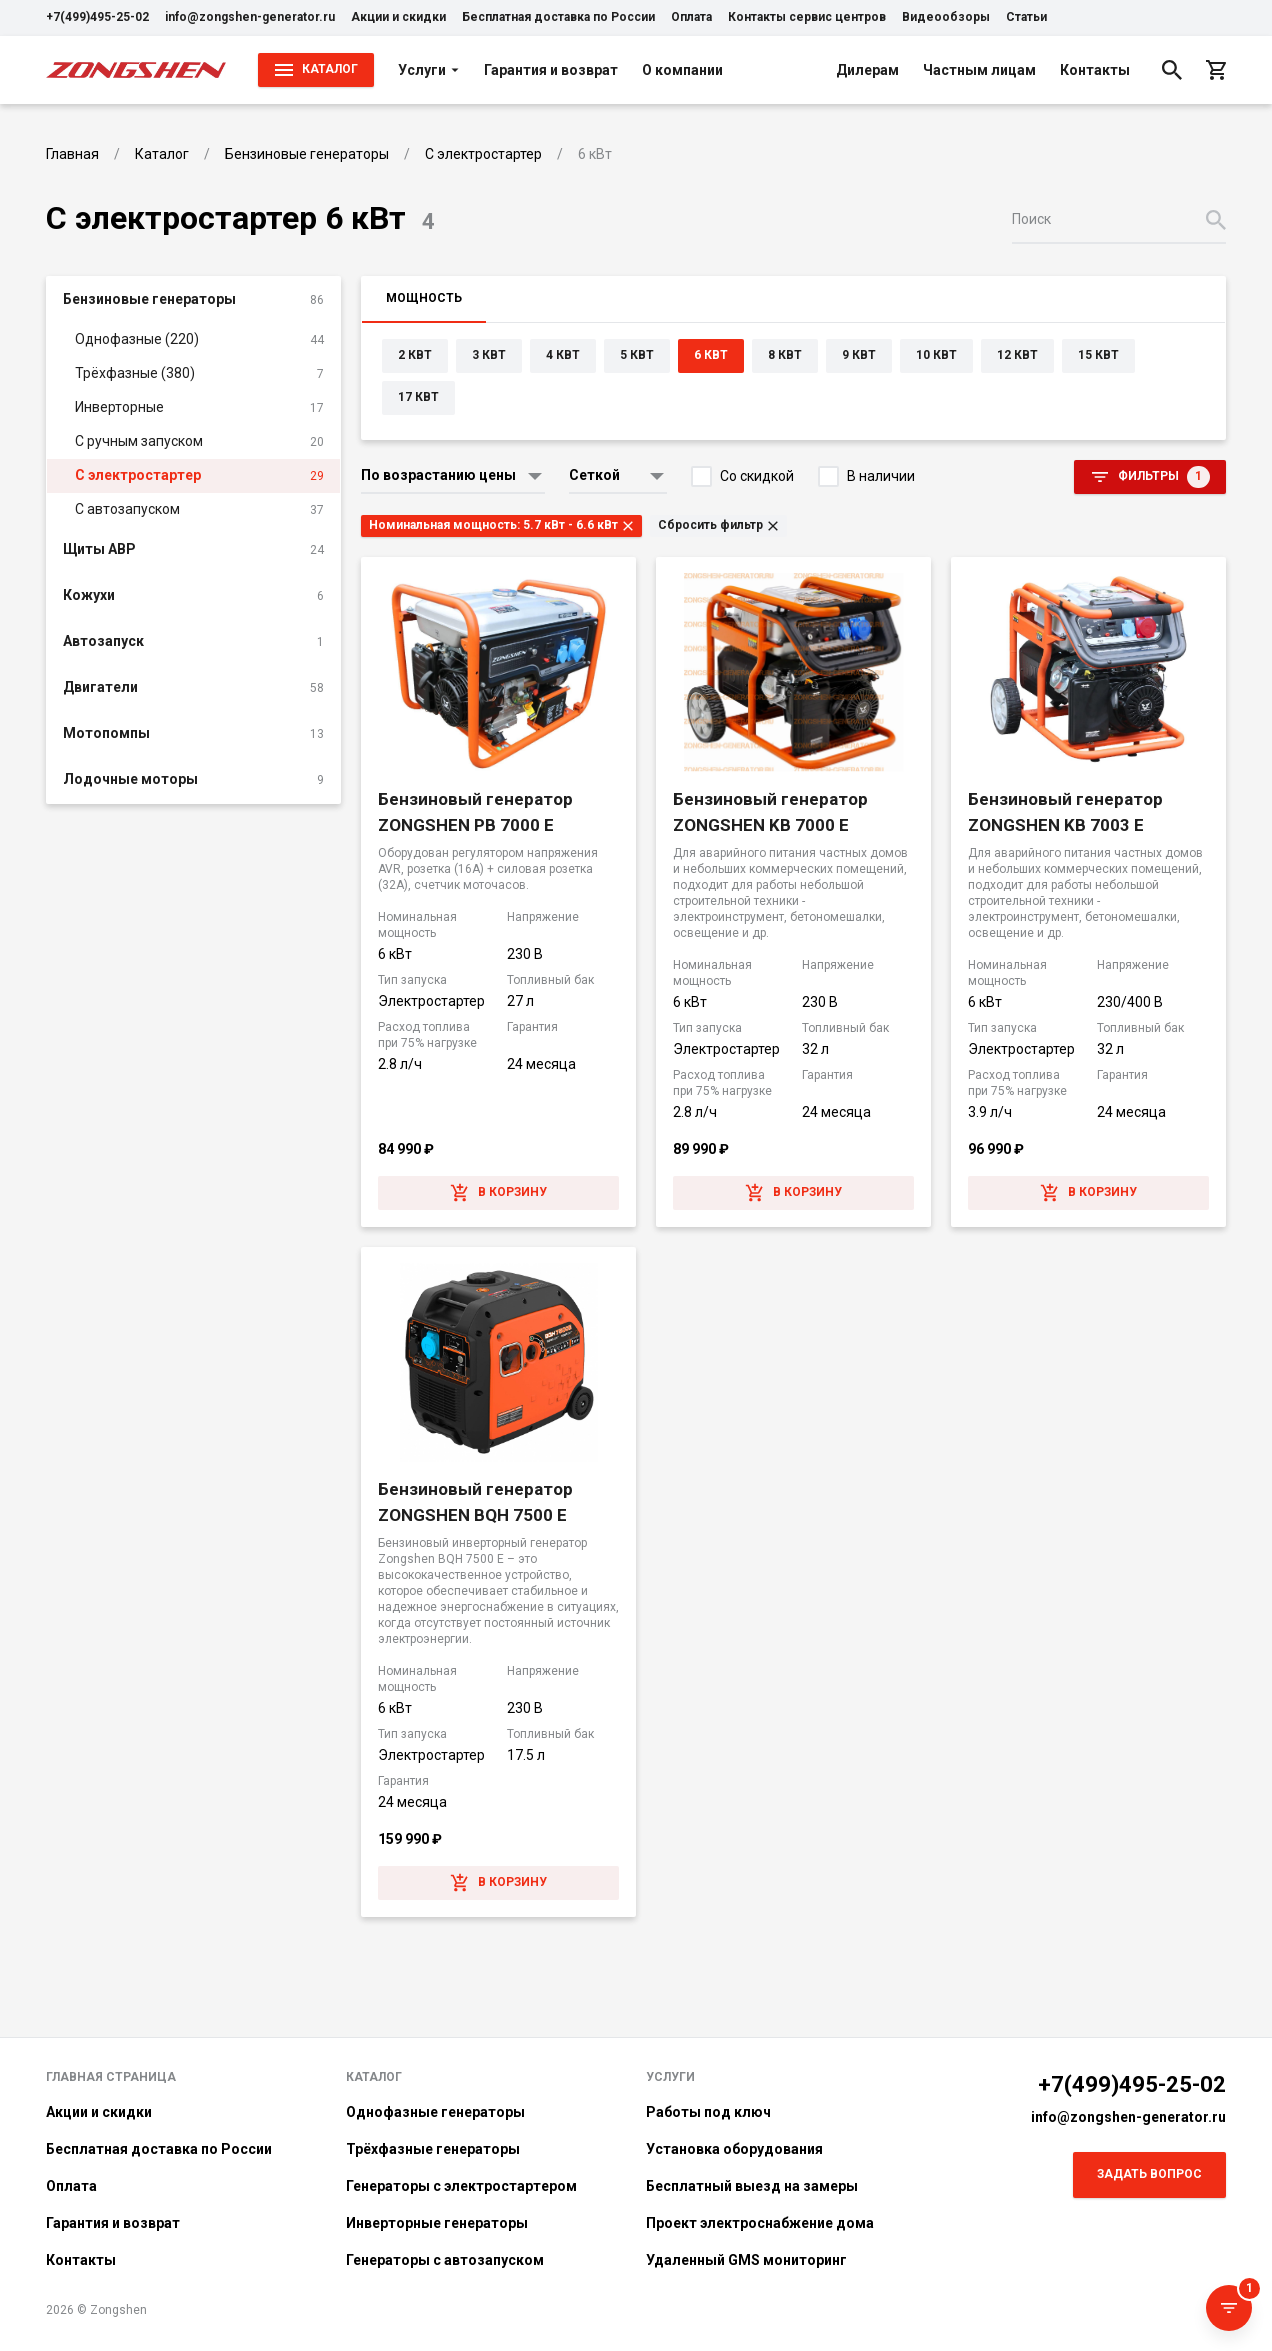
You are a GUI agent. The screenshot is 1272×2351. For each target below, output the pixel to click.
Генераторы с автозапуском (445, 2260)
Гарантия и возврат (551, 70)
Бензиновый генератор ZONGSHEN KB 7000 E (770, 812)
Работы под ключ (708, 2112)
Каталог (374, 2077)
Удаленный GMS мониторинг (746, 2260)
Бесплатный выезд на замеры (752, 2186)
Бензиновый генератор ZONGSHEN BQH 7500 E (475, 1502)
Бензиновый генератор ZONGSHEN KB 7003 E (1065, 812)
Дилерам (867, 70)
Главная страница (111, 2077)
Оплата (691, 17)
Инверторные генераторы (437, 2223)
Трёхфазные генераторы (433, 2149)
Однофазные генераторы (435, 2112)
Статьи (1026, 17)
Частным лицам (979, 70)
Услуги (429, 70)
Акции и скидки (398, 17)
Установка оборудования (734, 2149)
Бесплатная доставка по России (558, 17)
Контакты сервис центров (807, 17)
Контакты (1095, 70)
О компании (682, 70)
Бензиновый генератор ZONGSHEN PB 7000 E (475, 812)
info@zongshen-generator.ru (250, 17)
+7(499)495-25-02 (97, 17)
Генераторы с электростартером (461, 2186)
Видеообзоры (946, 17)
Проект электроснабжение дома (760, 2223)
